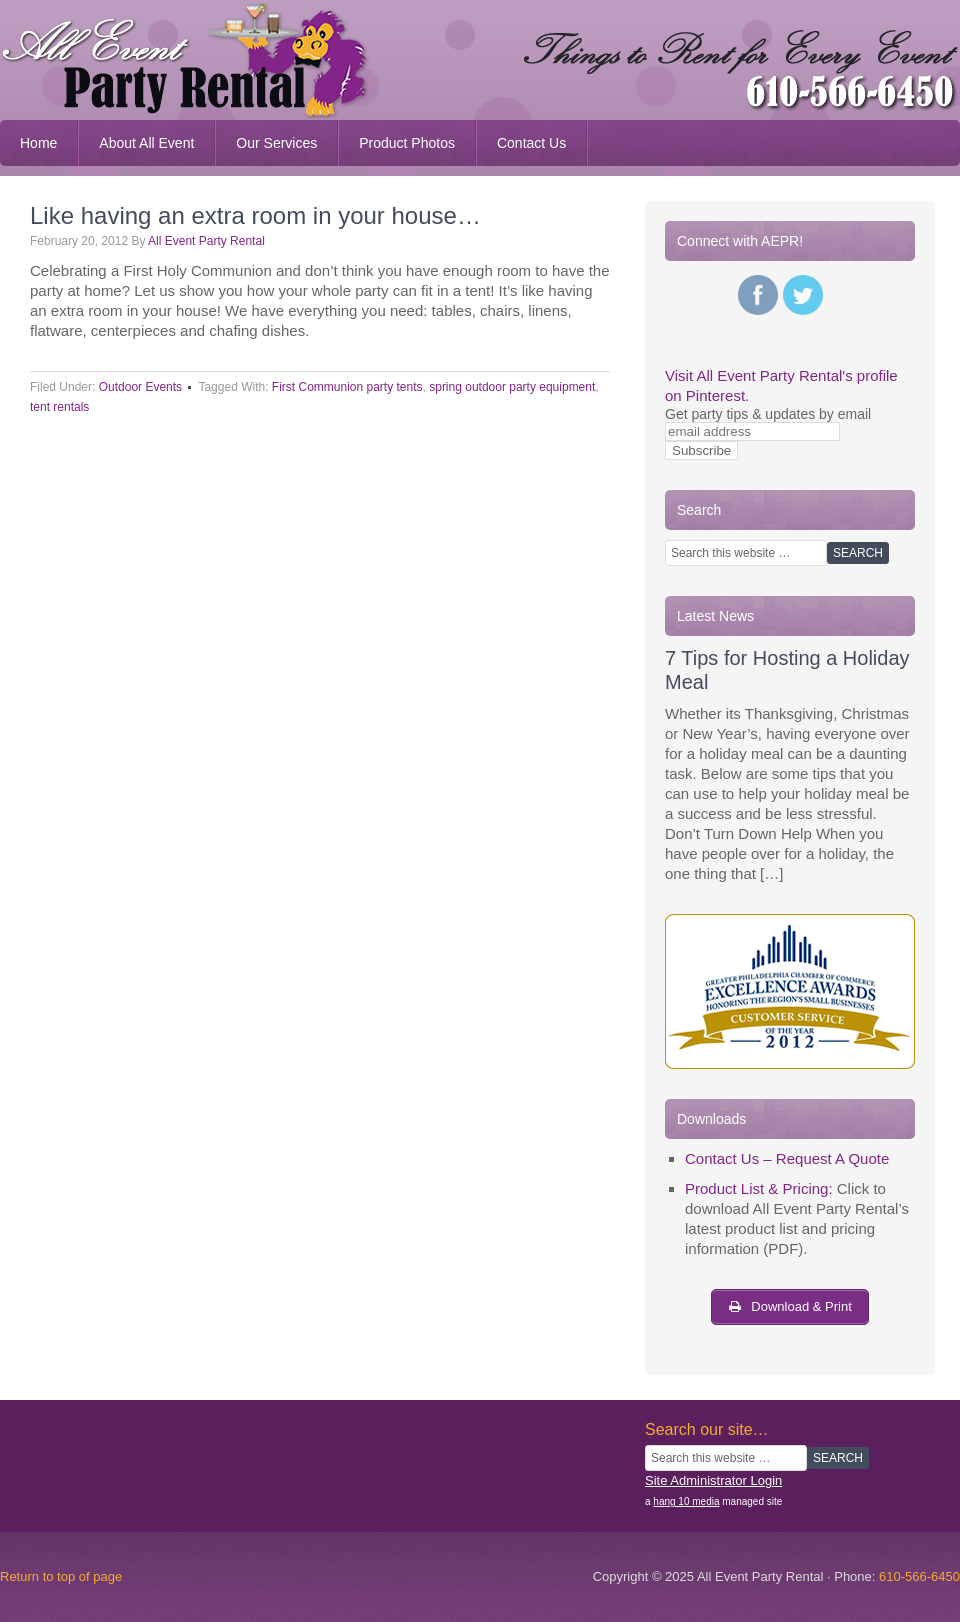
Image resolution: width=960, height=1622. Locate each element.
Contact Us (521, 143)
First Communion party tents (347, 387)
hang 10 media (686, 1501)
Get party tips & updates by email (768, 414)
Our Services (266, 143)
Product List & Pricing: (759, 1188)
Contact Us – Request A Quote (787, 1158)
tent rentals (59, 407)
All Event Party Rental (206, 241)
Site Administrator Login (713, 1480)
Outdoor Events (140, 387)
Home (38, 143)
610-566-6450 (919, 1576)
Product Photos (397, 143)
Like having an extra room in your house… (255, 215)
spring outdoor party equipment (512, 387)
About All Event (146, 143)
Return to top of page (61, 1576)
